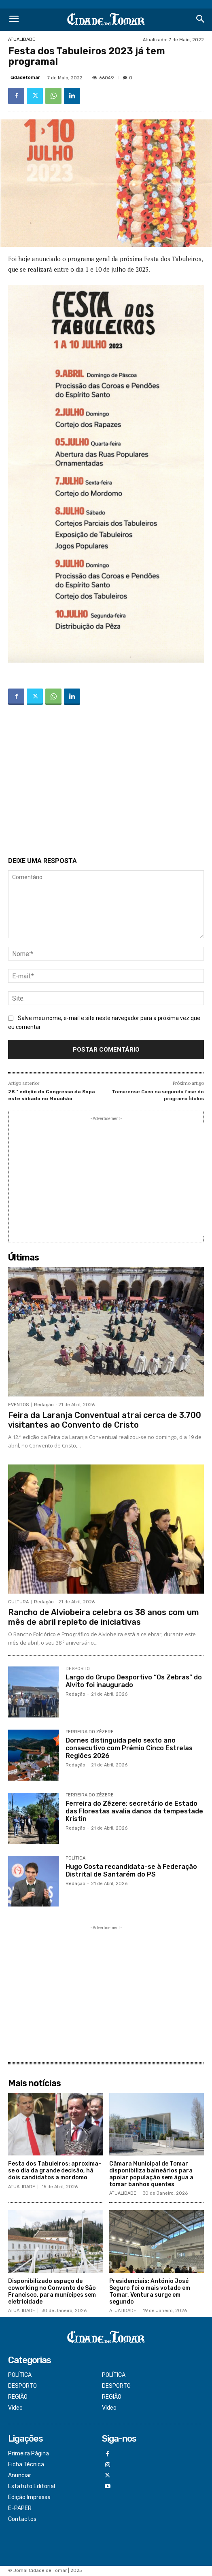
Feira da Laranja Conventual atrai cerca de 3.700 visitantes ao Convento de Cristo (104, 1420)
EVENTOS (18, 1405)
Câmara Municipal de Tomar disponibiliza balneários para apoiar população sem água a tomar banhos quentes (151, 2173)
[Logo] (106, 19)
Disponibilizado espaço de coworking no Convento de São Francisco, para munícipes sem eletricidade (52, 2291)
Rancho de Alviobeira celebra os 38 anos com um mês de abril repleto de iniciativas (103, 1617)
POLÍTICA (75, 1858)
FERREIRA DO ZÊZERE (90, 1732)
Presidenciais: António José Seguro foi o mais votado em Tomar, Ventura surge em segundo (149, 2291)
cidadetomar (25, 77)
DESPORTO (78, 1668)
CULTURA (18, 1602)
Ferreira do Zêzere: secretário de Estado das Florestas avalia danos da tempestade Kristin (134, 1811)
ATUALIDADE (21, 39)
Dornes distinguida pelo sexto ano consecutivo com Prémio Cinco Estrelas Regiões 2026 (129, 1748)
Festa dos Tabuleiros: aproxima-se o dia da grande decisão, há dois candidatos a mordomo (54, 2170)
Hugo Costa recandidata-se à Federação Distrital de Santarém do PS (131, 1870)
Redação (44, 1404)
